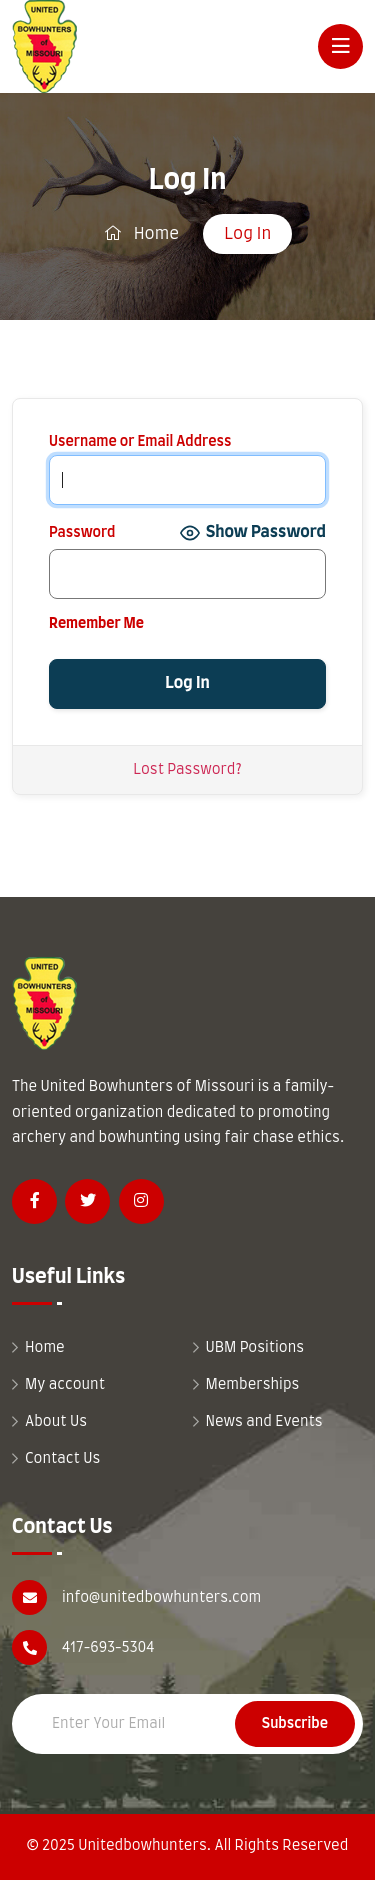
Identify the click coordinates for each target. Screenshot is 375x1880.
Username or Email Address (140, 442)
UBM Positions (255, 1348)
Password (82, 533)
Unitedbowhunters (142, 1846)
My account (65, 1385)
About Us (56, 1422)
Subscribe (295, 1724)
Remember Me (96, 624)
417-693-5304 (108, 1648)
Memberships (253, 1385)
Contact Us (62, 1459)
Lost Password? (187, 770)
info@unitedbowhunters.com (161, 1598)
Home (141, 233)
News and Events (264, 1422)
